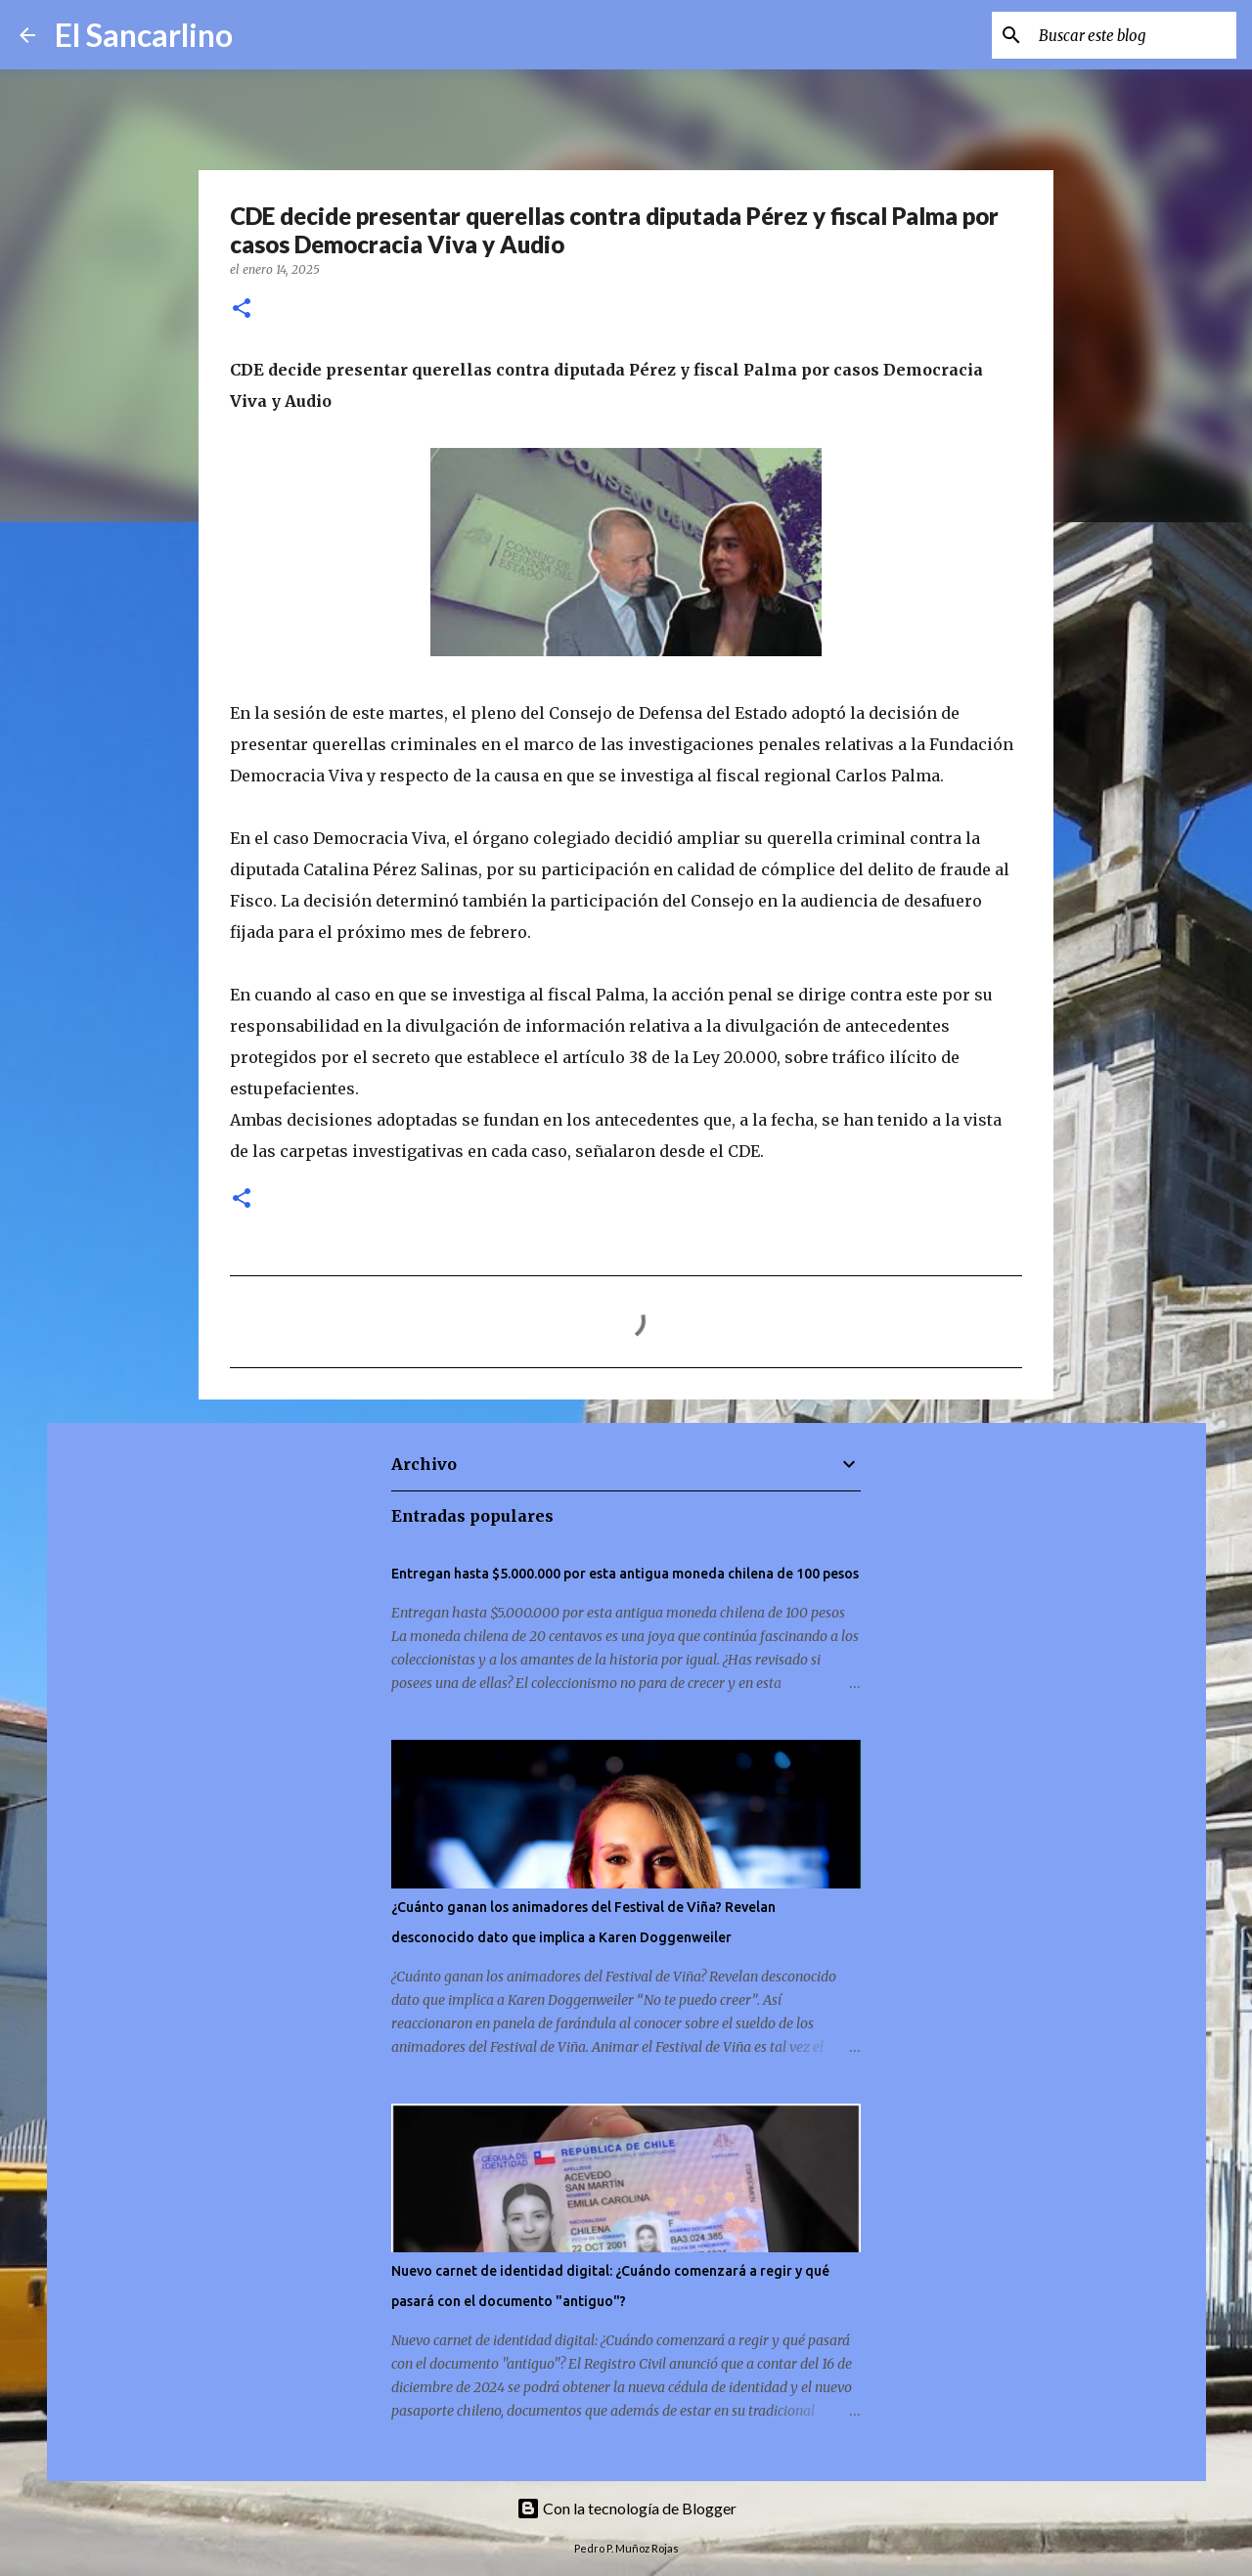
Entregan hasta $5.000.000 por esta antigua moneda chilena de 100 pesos (625, 1573)
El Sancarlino (144, 35)
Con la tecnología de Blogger (626, 2508)
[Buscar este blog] (1133, 35)
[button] (241, 309)
